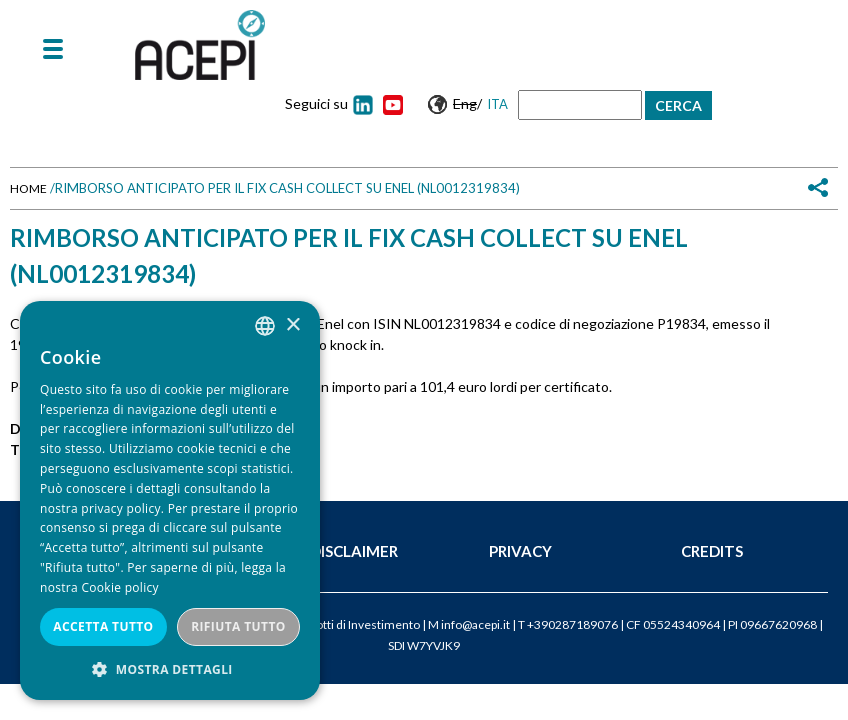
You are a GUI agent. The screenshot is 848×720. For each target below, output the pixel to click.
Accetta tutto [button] (103, 626)
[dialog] (170, 500)
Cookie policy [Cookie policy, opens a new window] (119, 587)
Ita (497, 104)
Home (28, 188)
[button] (170, 669)
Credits (712, 551)
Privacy (520, 551)
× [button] (292, 325)
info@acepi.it (475, 624)
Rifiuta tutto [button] (238, 626)
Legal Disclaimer (328, 551)
